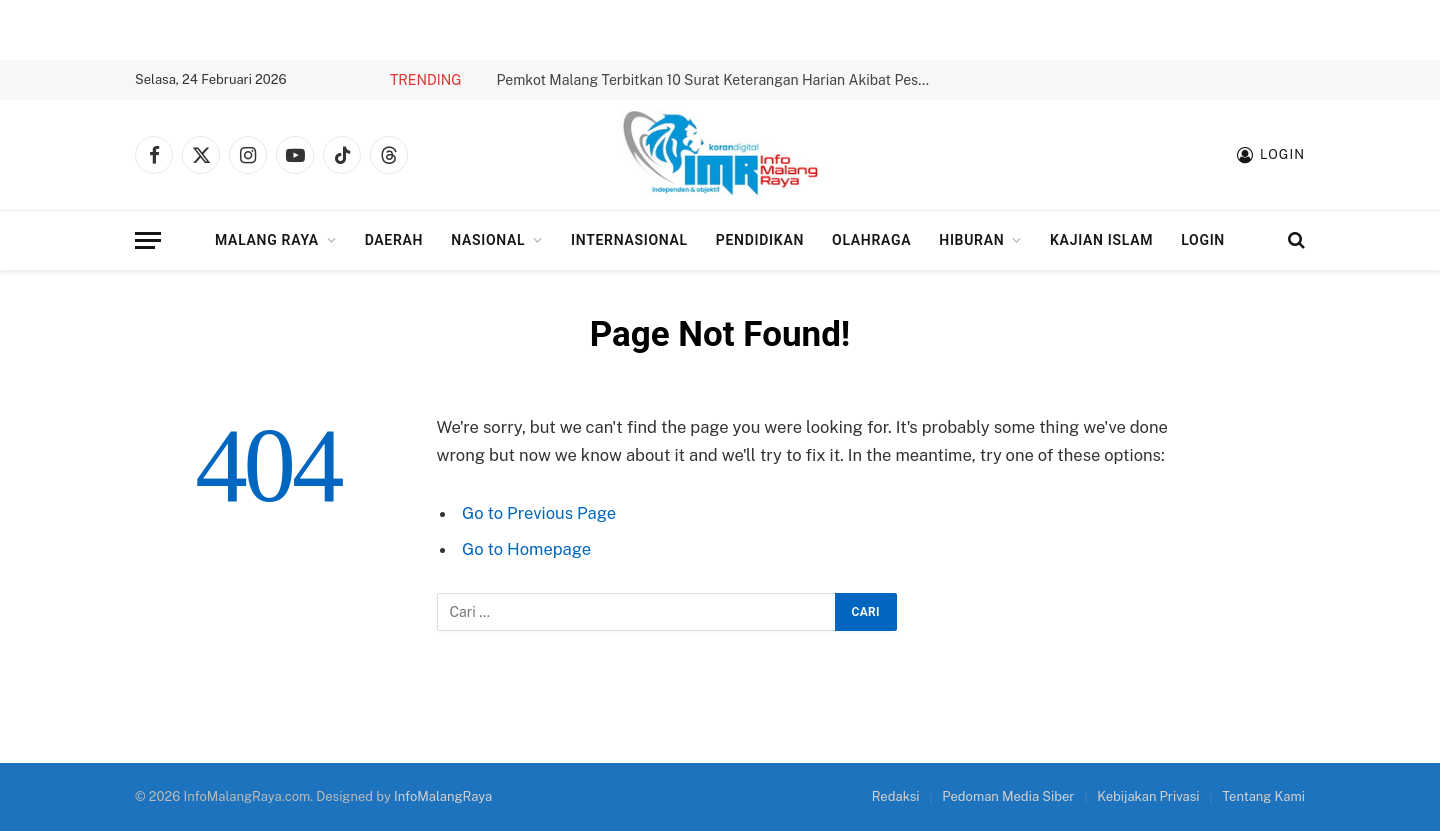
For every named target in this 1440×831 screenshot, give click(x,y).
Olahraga (871, 240)
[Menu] (148, 240)
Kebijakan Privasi (1148, 796)
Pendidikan (760, 240)
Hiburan (971, 240)
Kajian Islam (1101, 240)
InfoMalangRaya (443, 796)
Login (1203, 240)
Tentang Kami (1263, 796)
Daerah (394, 240)
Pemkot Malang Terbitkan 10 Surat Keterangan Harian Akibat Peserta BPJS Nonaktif (722, 80)
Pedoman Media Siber (1008, 796)
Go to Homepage (526, 549)
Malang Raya (267, 240)
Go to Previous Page (539, 513)
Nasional (488, 240)
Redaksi (896, 796)
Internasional (629, 240)
